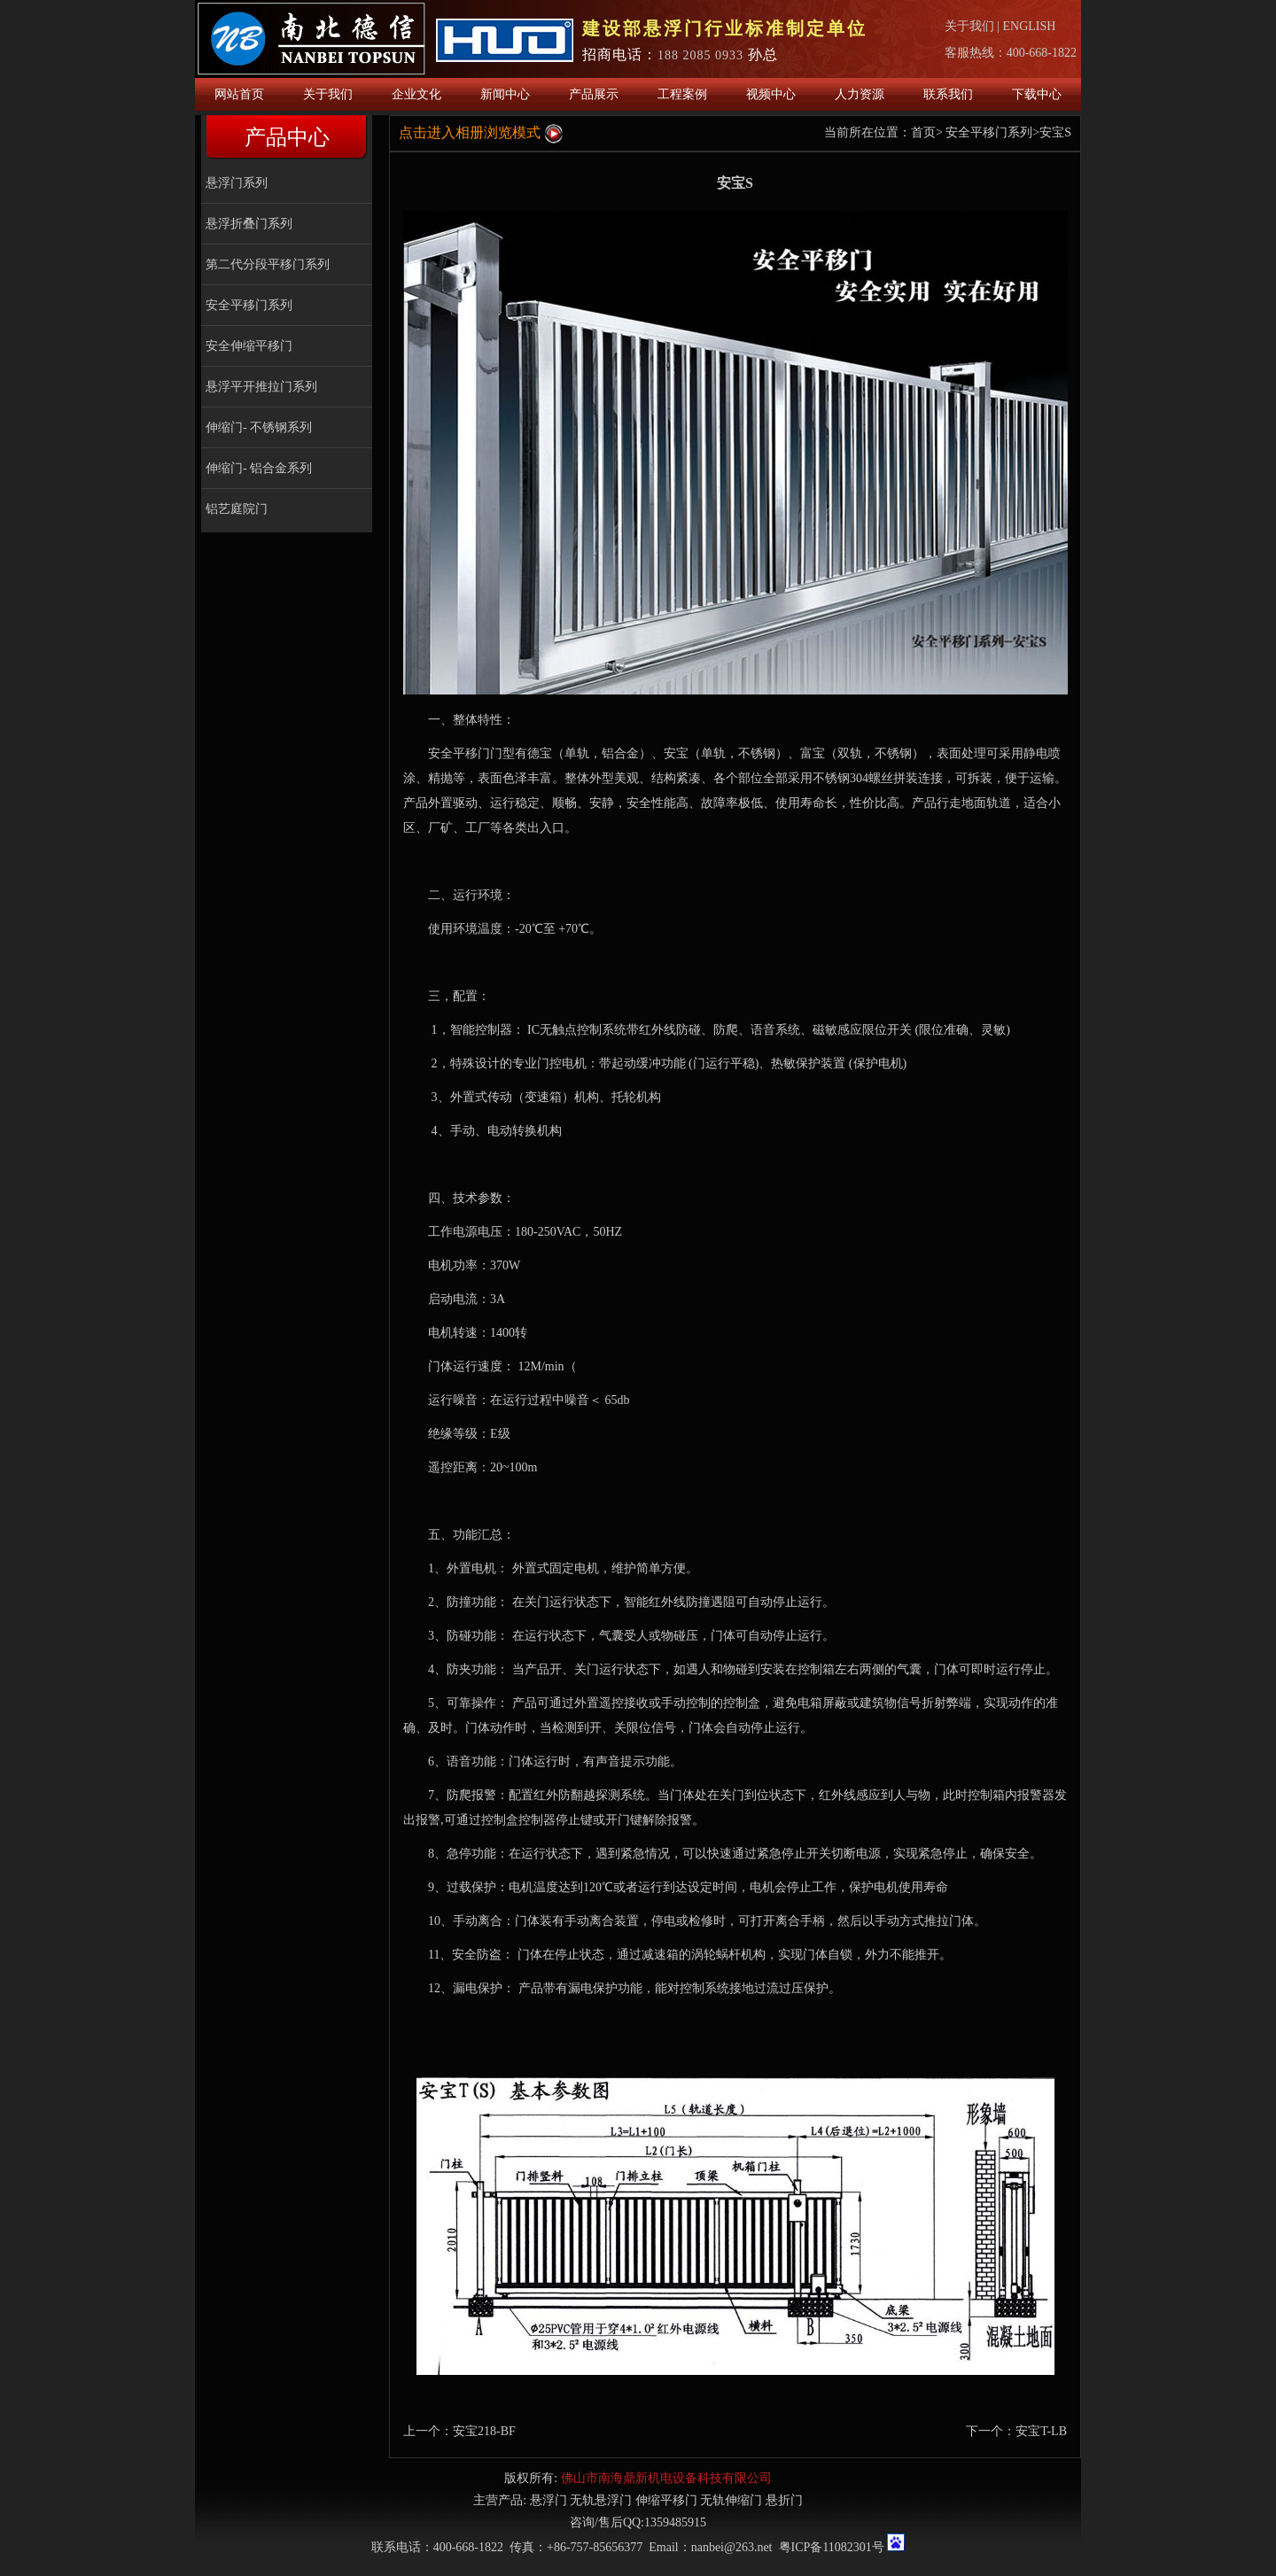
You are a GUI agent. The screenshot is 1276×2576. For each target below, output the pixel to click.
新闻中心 (505, 94)
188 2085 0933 (700, 55)
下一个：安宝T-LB (1016, 2431)
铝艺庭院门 (237, 509)
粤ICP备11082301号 (831, 2547)
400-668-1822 (1042, 52)
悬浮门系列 (237, 183)
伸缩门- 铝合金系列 (259, 468)
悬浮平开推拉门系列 (261, 386)
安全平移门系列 (249, 305)
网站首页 (239, 94)
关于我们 (969, 26)
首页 (923, 132)
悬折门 (784, 2500)
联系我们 (948, 94)
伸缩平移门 (666, 2500)
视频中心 (771, 94)
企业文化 (416, 94)
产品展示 (594, 94)
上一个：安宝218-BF (459, 2431)
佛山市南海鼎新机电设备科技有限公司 (666, 2478)
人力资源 (859, 94)
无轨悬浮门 (601, 2500)
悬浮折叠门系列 (249, 223)
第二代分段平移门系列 (268, 264)
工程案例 (682, 94)
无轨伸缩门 (731, 2500)
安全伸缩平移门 (249, 346)
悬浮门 (548, 2500)
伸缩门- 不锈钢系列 (259, 427)
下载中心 (1037, 94)
